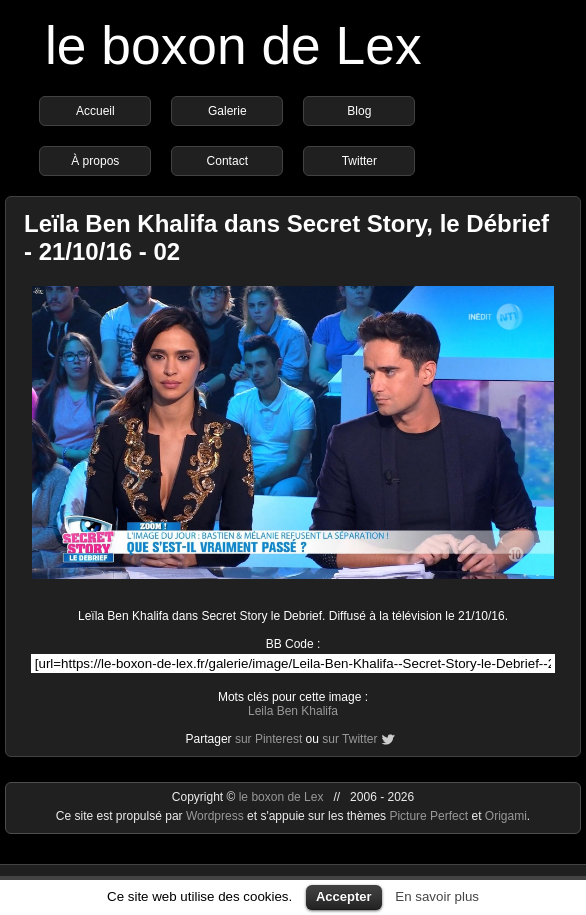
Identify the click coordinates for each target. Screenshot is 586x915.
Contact (227, 161)
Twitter (359, 161)
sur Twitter (349, 739)
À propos (95, 161)
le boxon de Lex (233, 45)
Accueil (95, 111)
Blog (359, 111)
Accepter (344, 896)
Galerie (227, 111)
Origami (506, 816)
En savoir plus (437, 896)
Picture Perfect (428, 816)
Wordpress (216, 816)
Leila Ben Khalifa (293, 711)
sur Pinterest (268, 739)
